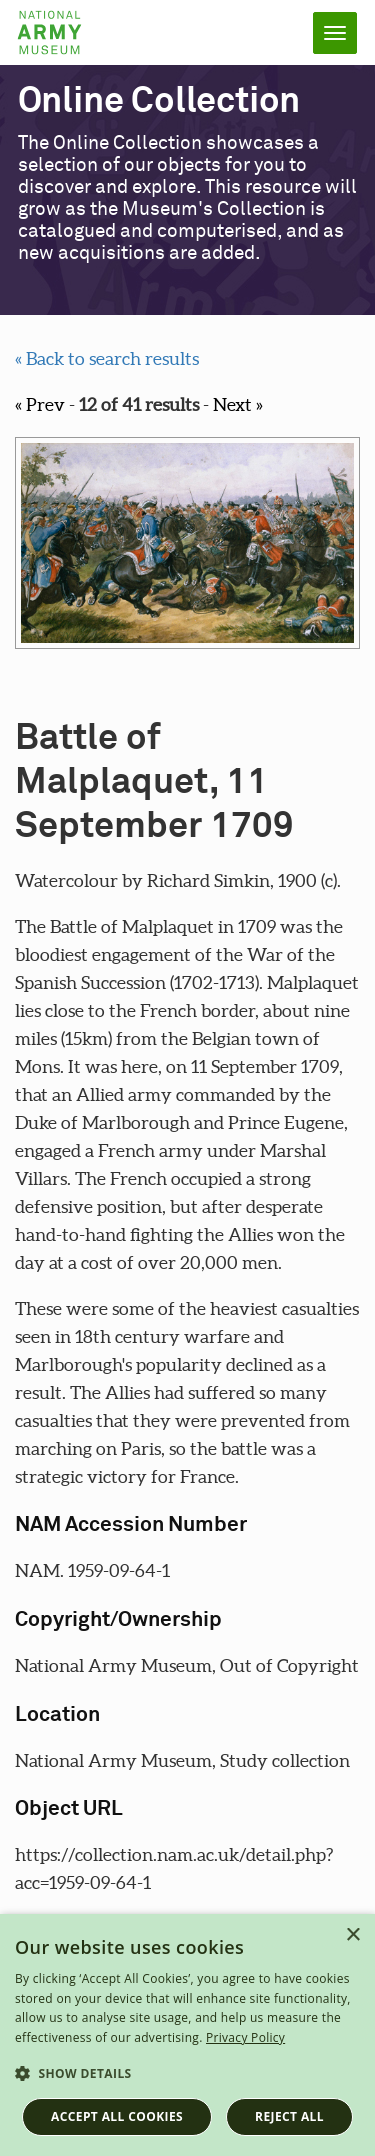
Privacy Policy (245, 2037)
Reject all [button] (289, 2116)
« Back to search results (107, 358)
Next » (238, 404)
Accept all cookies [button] (117, 2116)
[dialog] (187, 2035)
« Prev (40, 404)
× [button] (352, 1935)
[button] (187, 2074)
